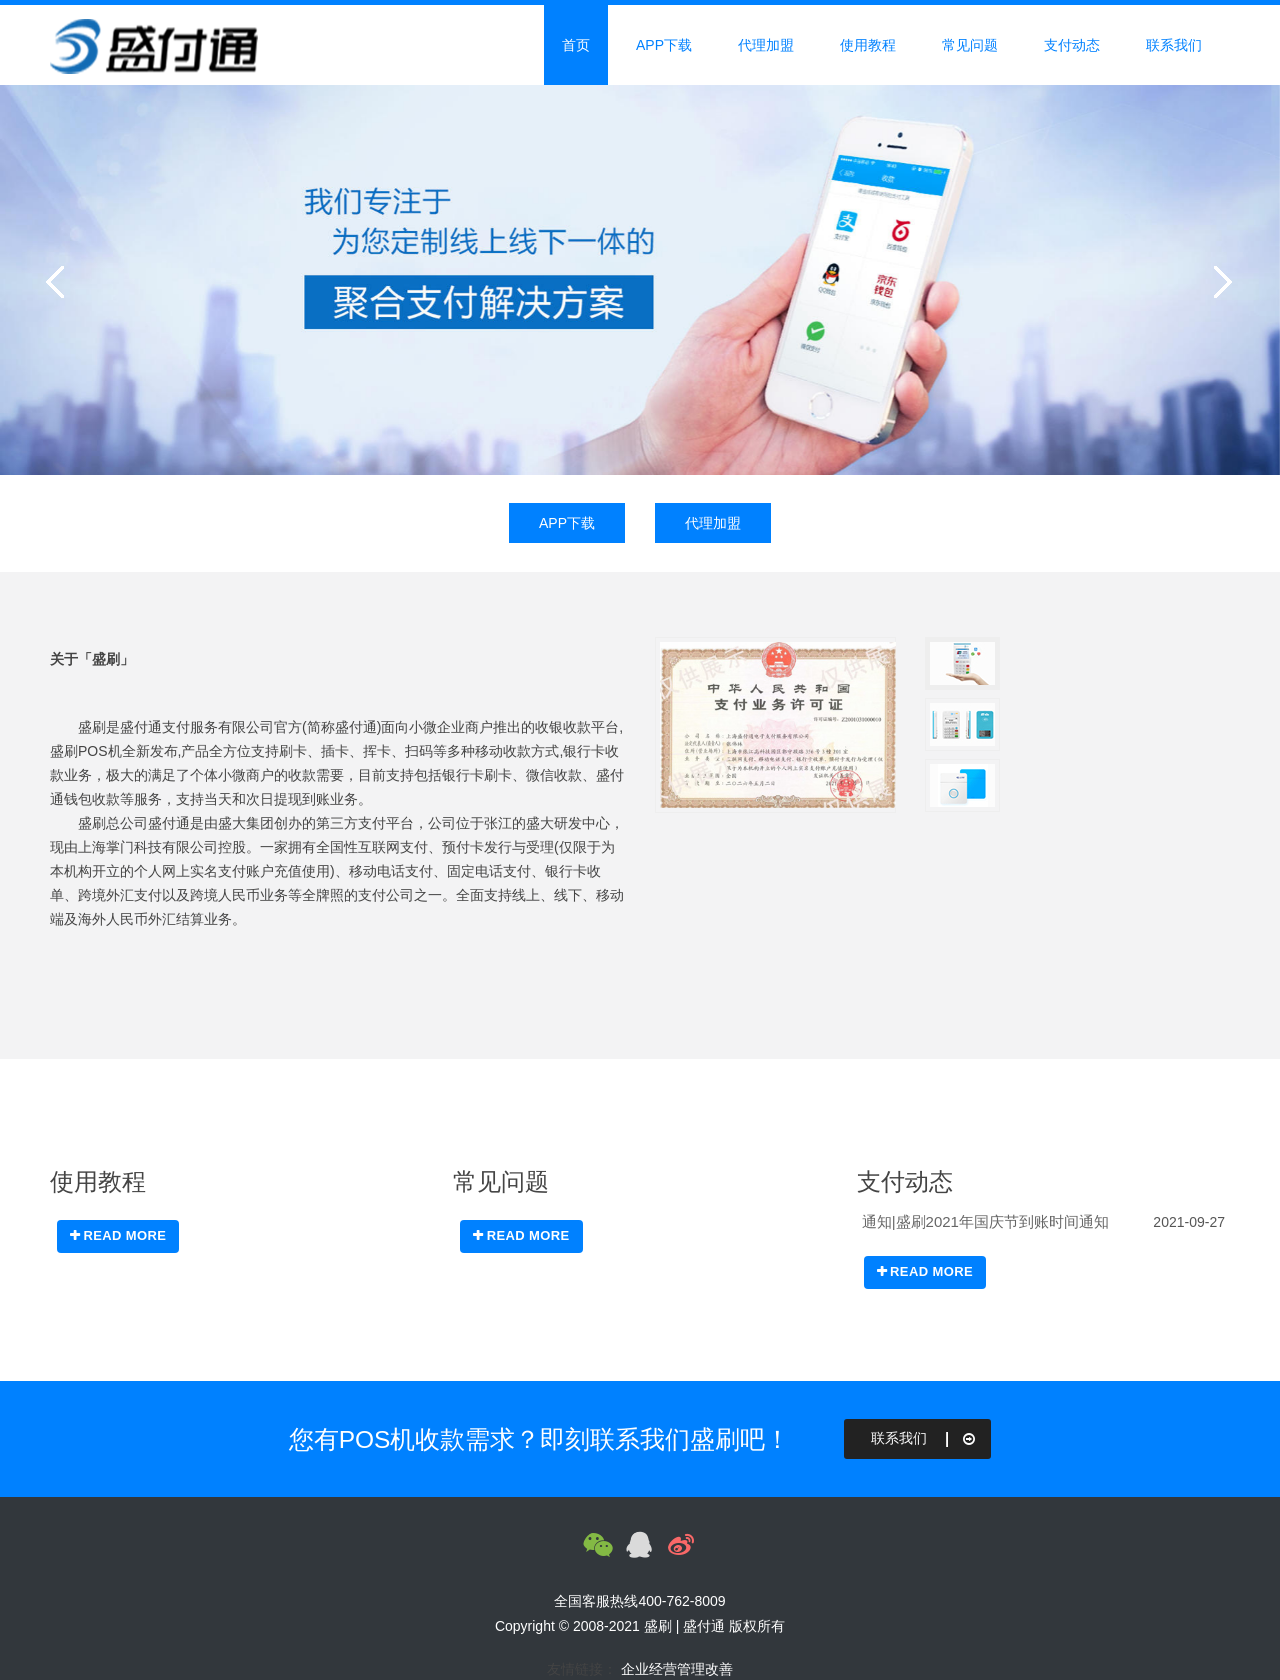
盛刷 (658, 1626)
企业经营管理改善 (677, 1669)
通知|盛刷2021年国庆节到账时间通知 (985, 1221)
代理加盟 (766, 45)
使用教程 (868, 45)
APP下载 (664, 45)
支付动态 (1072, 45)
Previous (60, 280)
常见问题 (970, 45)
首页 (576, 45)
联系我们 (1174, 45)
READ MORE (118, 1235)
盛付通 (704, 1626)
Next (1220, 280)
